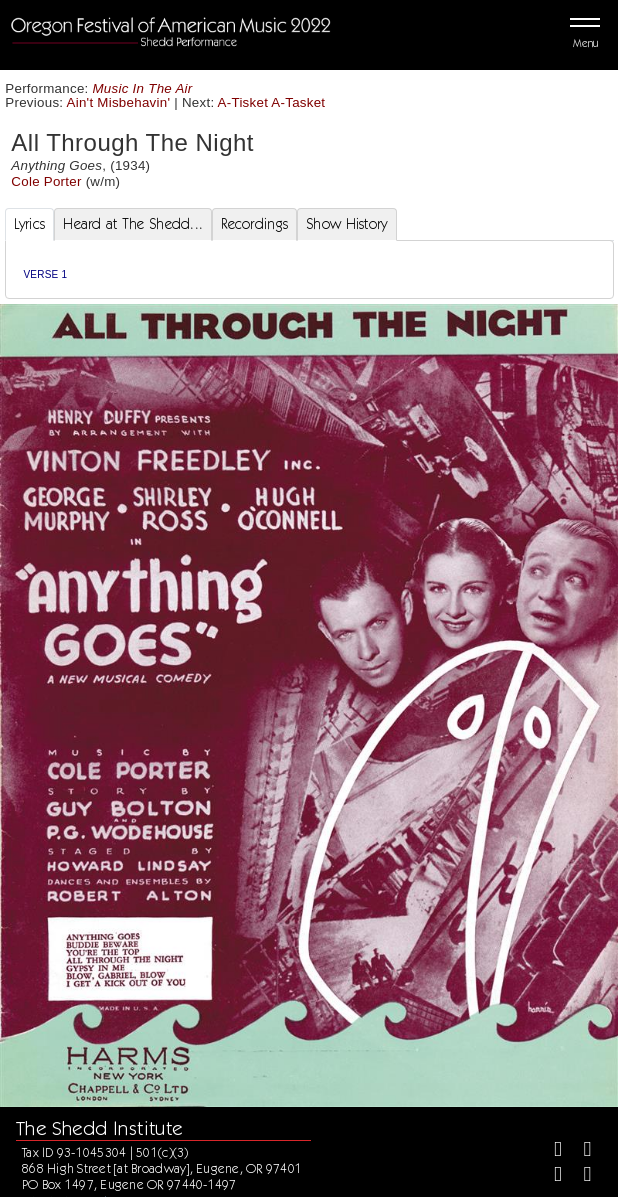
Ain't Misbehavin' (119, 102)
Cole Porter (46, 181)
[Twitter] (578, 1151)
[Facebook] (549, 1151)
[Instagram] (549, 1176)
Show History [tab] (346, 224)
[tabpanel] (309, 269)
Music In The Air (143, 88)
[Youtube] (578, 1176)
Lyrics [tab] (30, 224)
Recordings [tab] (254, 224)
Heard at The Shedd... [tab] (133, 224)
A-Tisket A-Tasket (272, 102)
